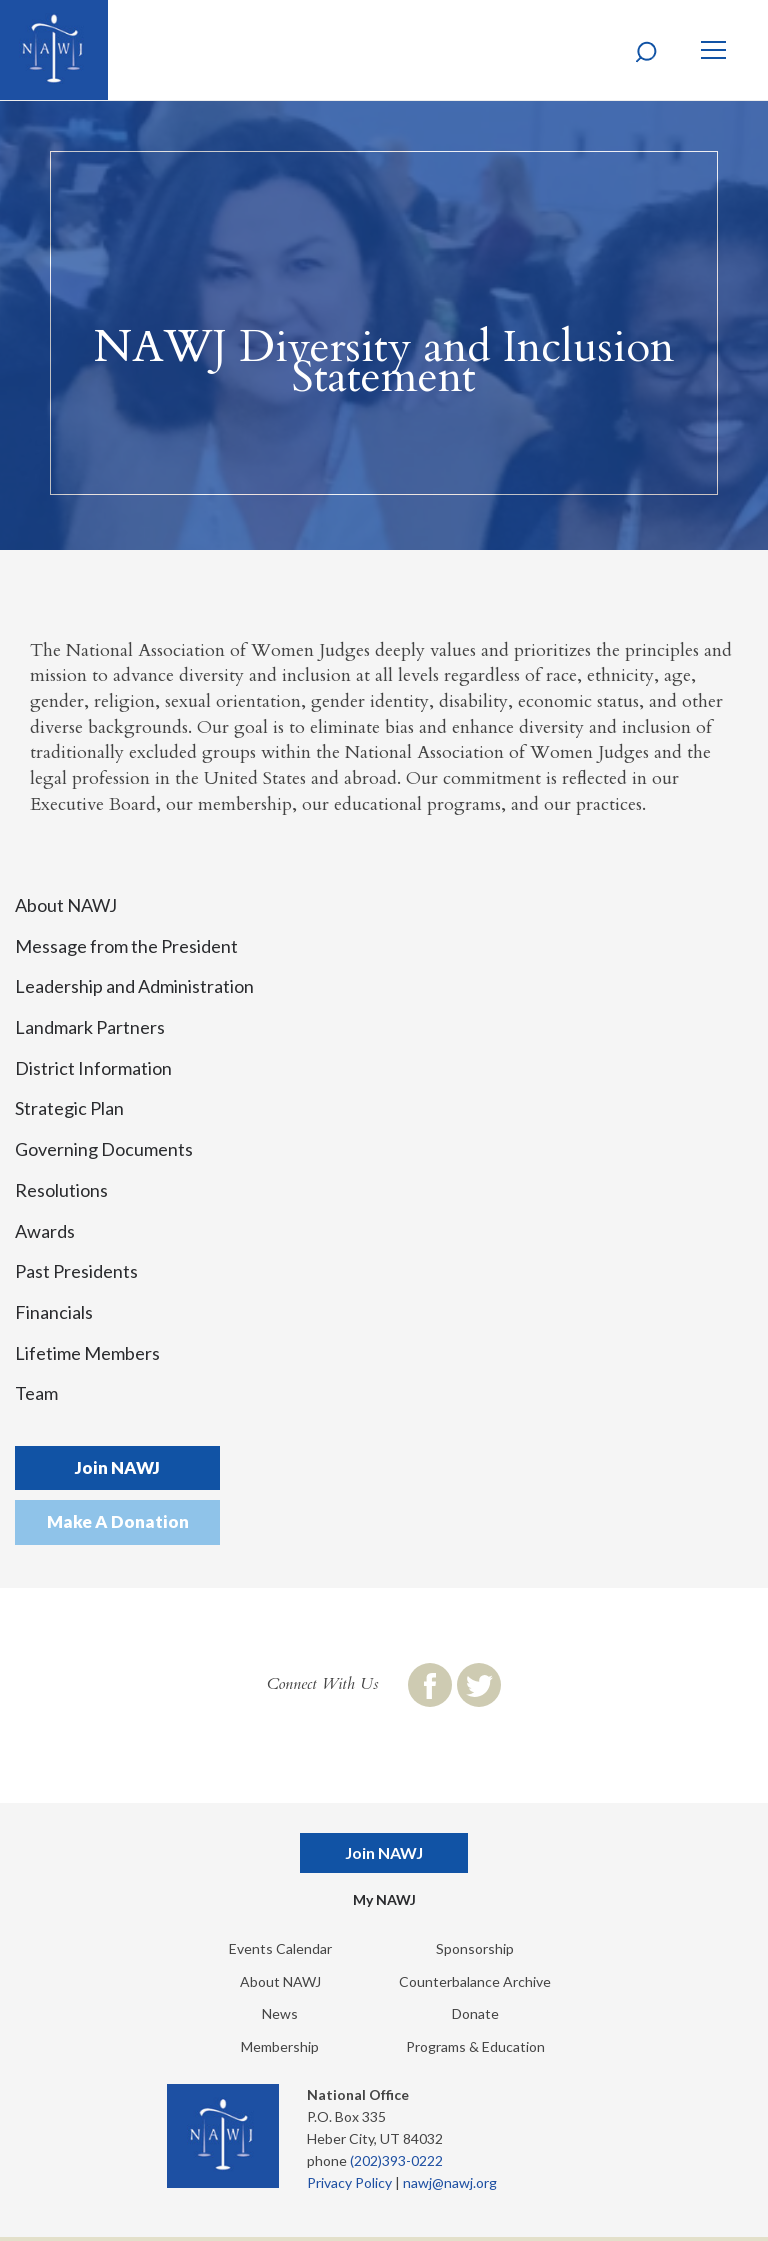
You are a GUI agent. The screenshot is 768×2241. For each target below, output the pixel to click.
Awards (45, 1231)
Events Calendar (280, 1948)
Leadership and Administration (134, 986)
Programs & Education (475, 2046)
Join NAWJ (117, 1467)
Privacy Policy (349, 2182)
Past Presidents (76, 1271)
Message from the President (126, 946)
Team (36, 1393)
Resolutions (61, 1190)
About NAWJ (66, 905)
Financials (54, 1312)
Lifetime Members (87, 1353)
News (280, 2013)
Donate (475, 2013)
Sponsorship (475, 1948)
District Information (93, 1068)
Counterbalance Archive (475, 1981)
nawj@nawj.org (450, 2182)
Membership (280, 2046)
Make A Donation (118, 1521)
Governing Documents (104, 1149)
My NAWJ (384, 1899)
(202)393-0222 (396, 2160)
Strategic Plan (69, 1108)
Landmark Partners (90, 1027)
